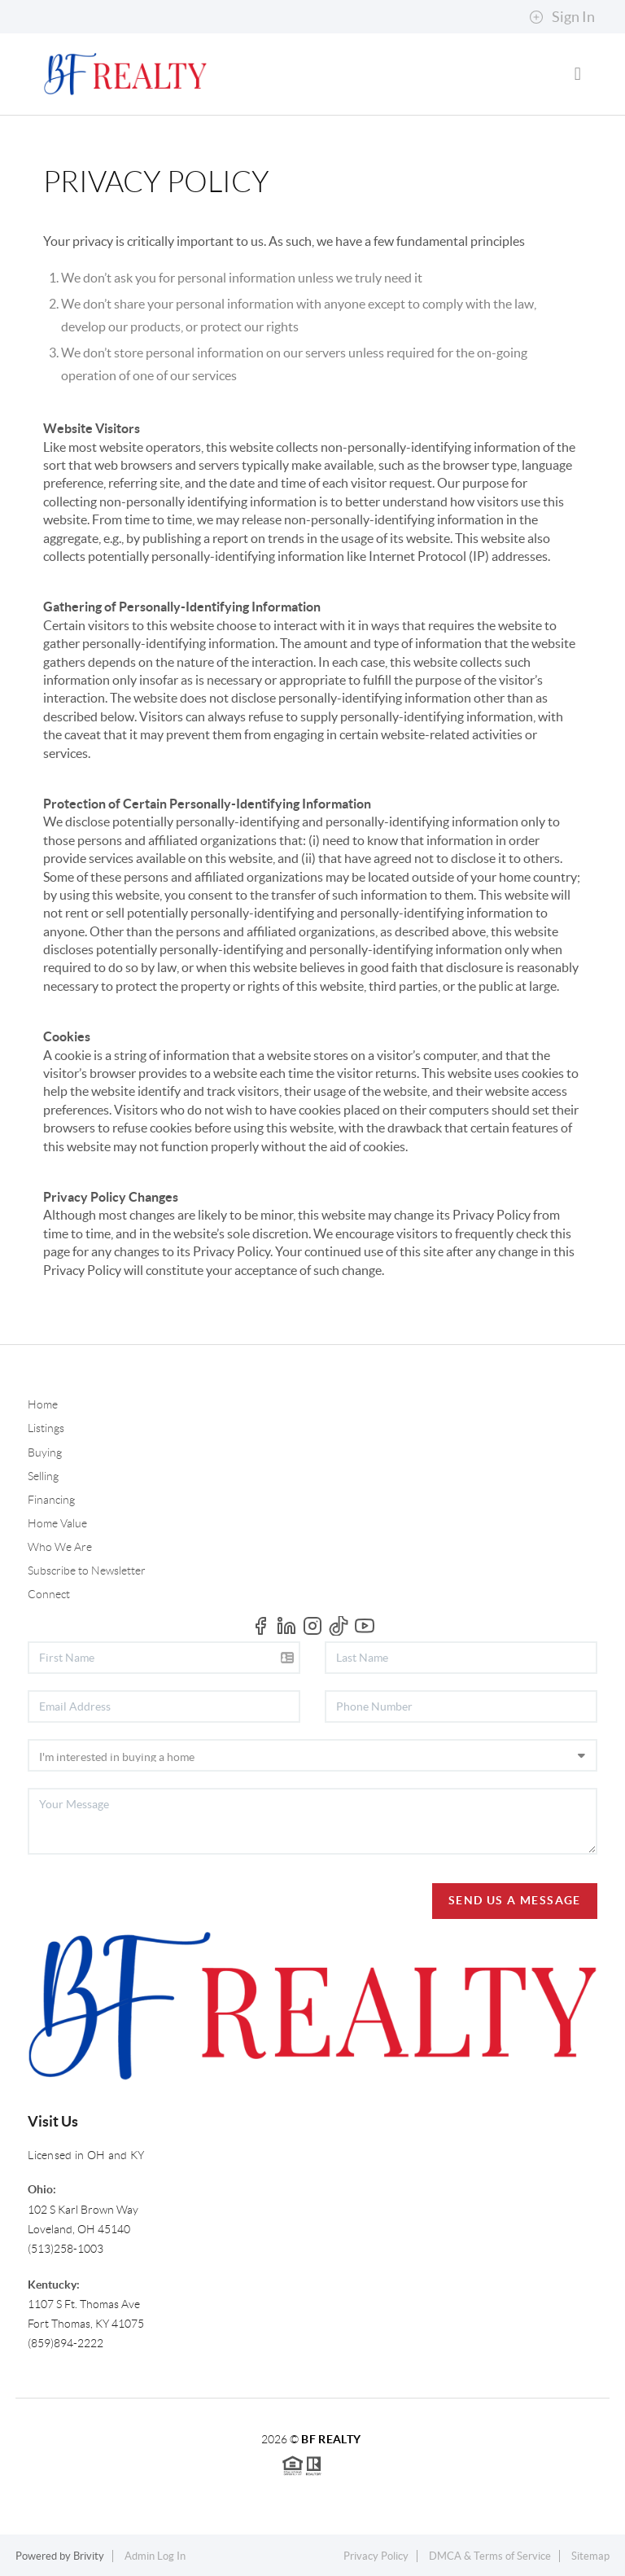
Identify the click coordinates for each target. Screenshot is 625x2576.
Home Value (57, 1523)
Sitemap (590, 2556)
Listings (46, 1428)
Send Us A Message (514, 1900)
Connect (49, 1594)
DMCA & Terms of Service (490, 2556)
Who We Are (60, 1546)
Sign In (562, 17)
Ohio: (42, 2189)
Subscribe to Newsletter (87, 1570)
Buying (45, 1452)
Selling (43, 1476)
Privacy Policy (376, 2556)
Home (43, 1404)
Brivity (88, 2556)
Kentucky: (54, 2284)
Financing (51, 1499)
